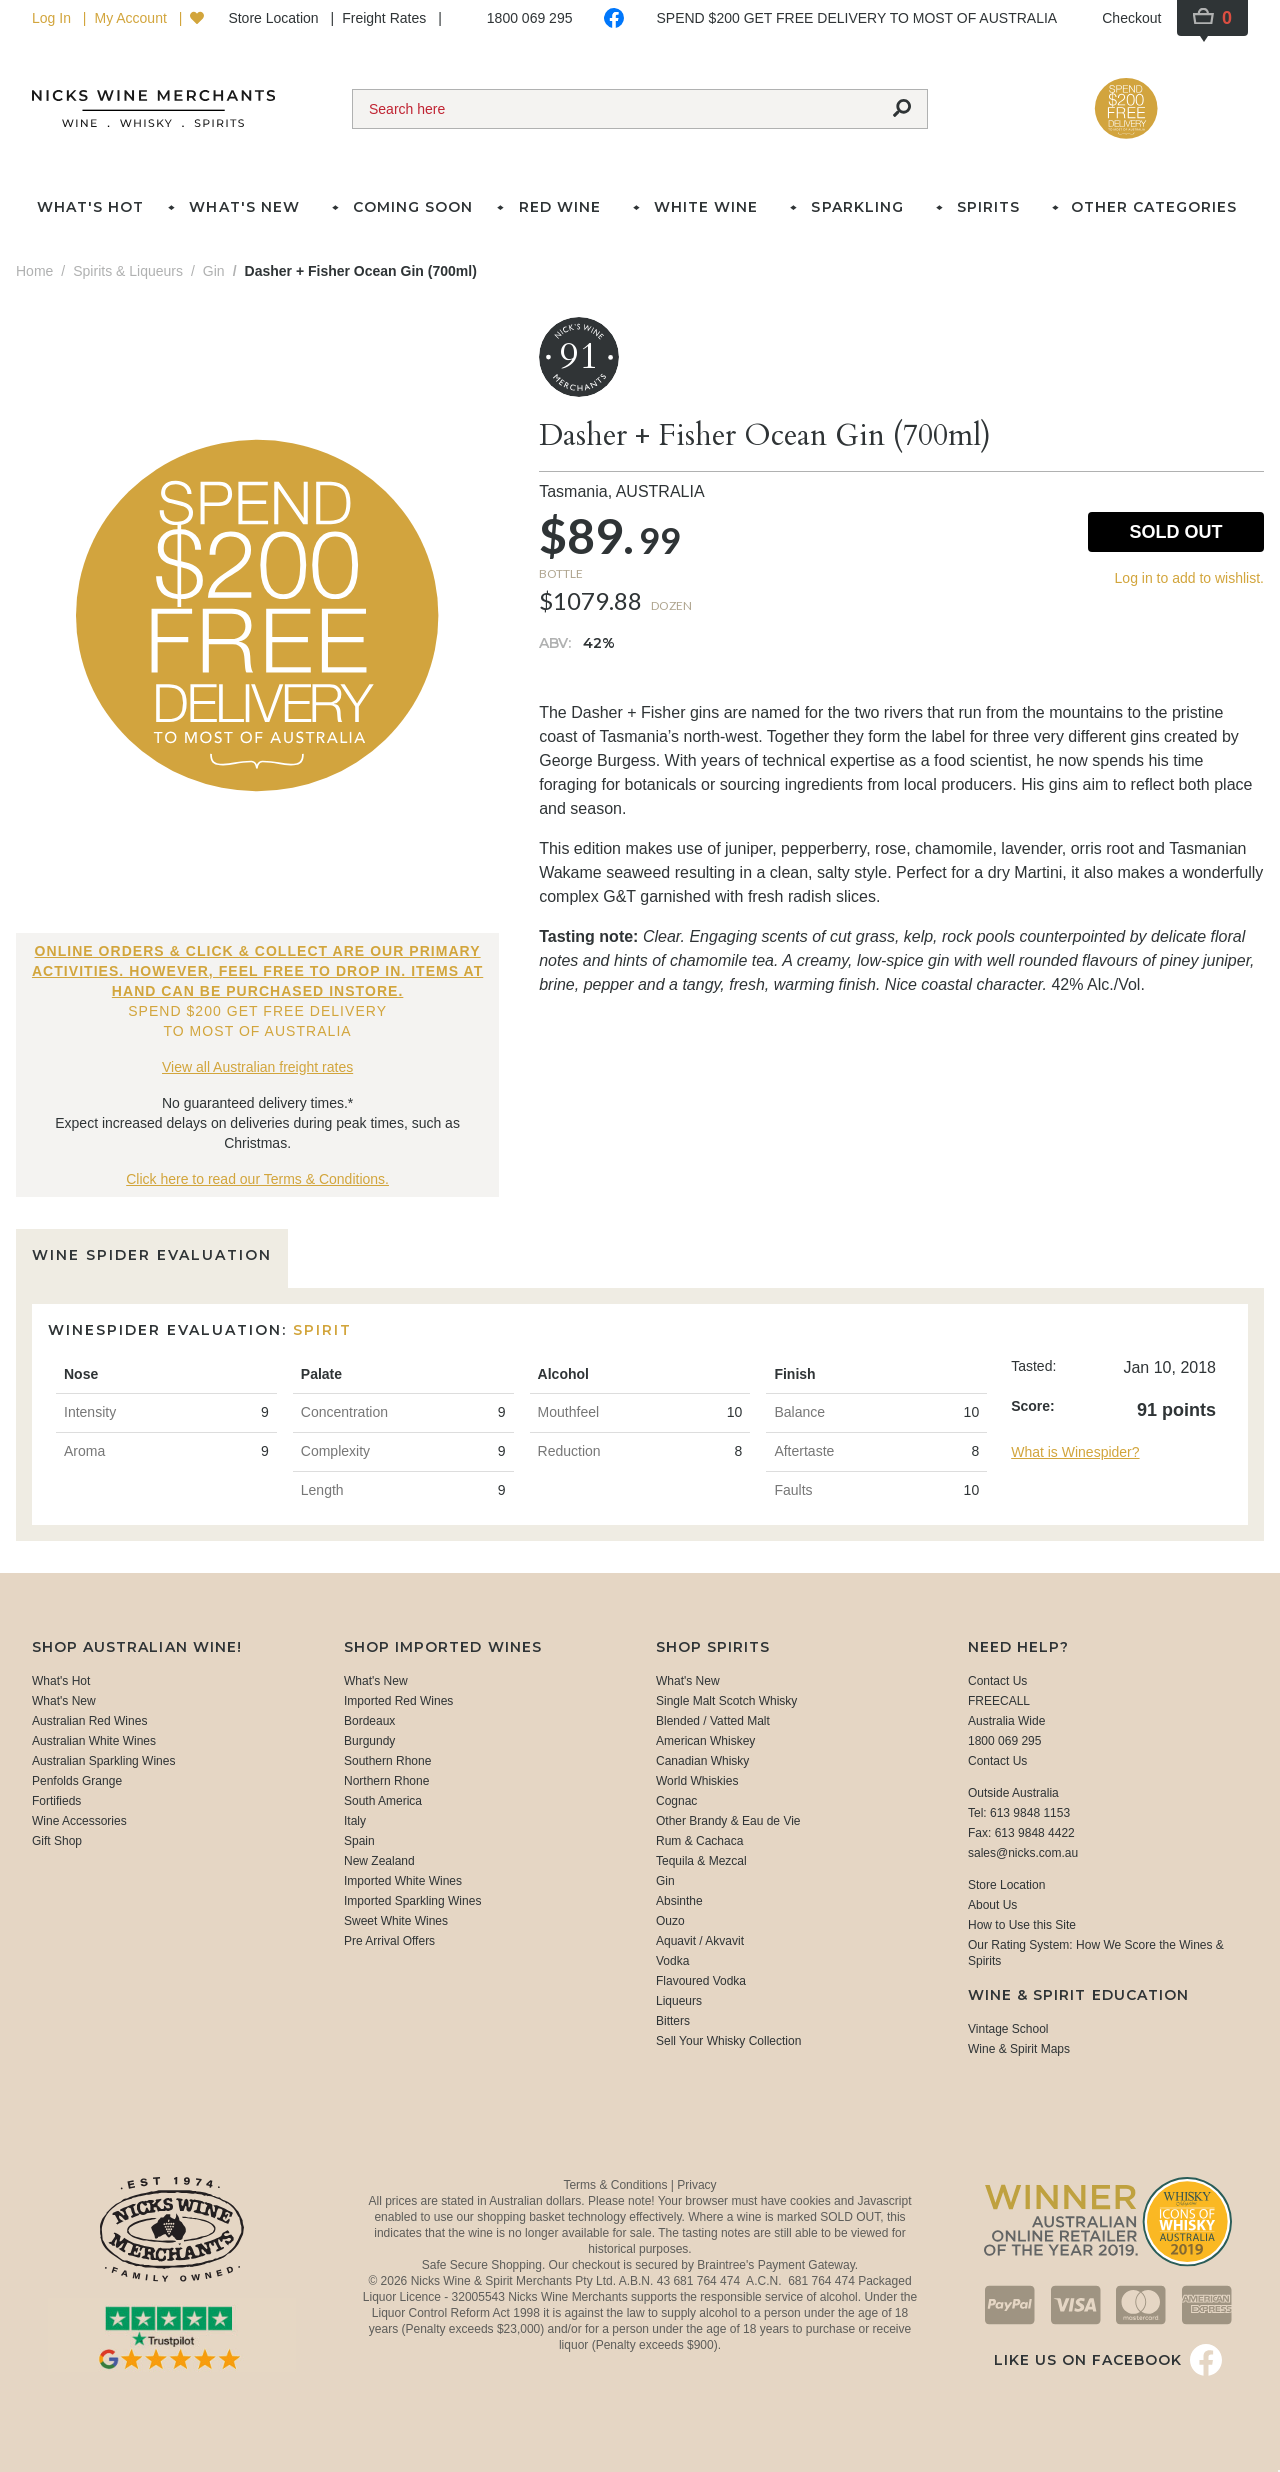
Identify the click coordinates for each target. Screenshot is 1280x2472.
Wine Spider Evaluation (152, 1255)
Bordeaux (369, 1721)
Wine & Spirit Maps (1019, 2049)
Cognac (676, 1801)
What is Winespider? (1075, 1452)
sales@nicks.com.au (1023, 1853)
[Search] (615, 109)
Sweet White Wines (396, 1921)
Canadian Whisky (702, 1761)
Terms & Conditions (616, 2185)
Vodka (672, 1961)
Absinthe (679, 1901)
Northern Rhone (386, 1781)
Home (34, 271)
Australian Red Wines (89, 1721)
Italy (355, 1821)
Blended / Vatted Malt (713, 1721)
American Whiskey (705, 1741)
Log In (53, 18)
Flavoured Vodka (701, 1981)
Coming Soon (413, 207)
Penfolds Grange (77, 1781)
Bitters (673, 2021)
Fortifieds (56, 1801)
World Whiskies (697, 1781)
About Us (992, 1905)
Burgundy (369, 1741)
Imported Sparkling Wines (412, 1901)
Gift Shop (57, 1841)
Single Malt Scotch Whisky (726, 1701)
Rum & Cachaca (699, 1841)
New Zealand (379, 1861)
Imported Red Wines (398, 1701)
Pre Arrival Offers (389, 1941)
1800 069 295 (530, 18)
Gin (665, 1881)
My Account (132, 18)
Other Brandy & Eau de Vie (728, 1821)
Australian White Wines (94, 1741)
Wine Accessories (79, 1821)
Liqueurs (679, 2001)
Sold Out (1175, 532)
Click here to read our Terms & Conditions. (257, 1179)
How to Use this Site (1022, 1925)
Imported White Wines (403, 1881)
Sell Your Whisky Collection (728, 2041)
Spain (359, 1841)
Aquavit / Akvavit (700, 1941)
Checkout (1131, 18)
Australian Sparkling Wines (103, 1761)
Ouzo (670, 1921)
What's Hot (90, 207)
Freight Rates (386, 18)
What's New (64, 1701)
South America (383, 1801)
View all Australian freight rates (257, 1067)
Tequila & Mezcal (701, 1861)
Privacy (696, 2185)
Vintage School (1008, 2029)
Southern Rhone (387, 1761)
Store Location (275, 18)
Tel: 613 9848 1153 (1019, 1813)
